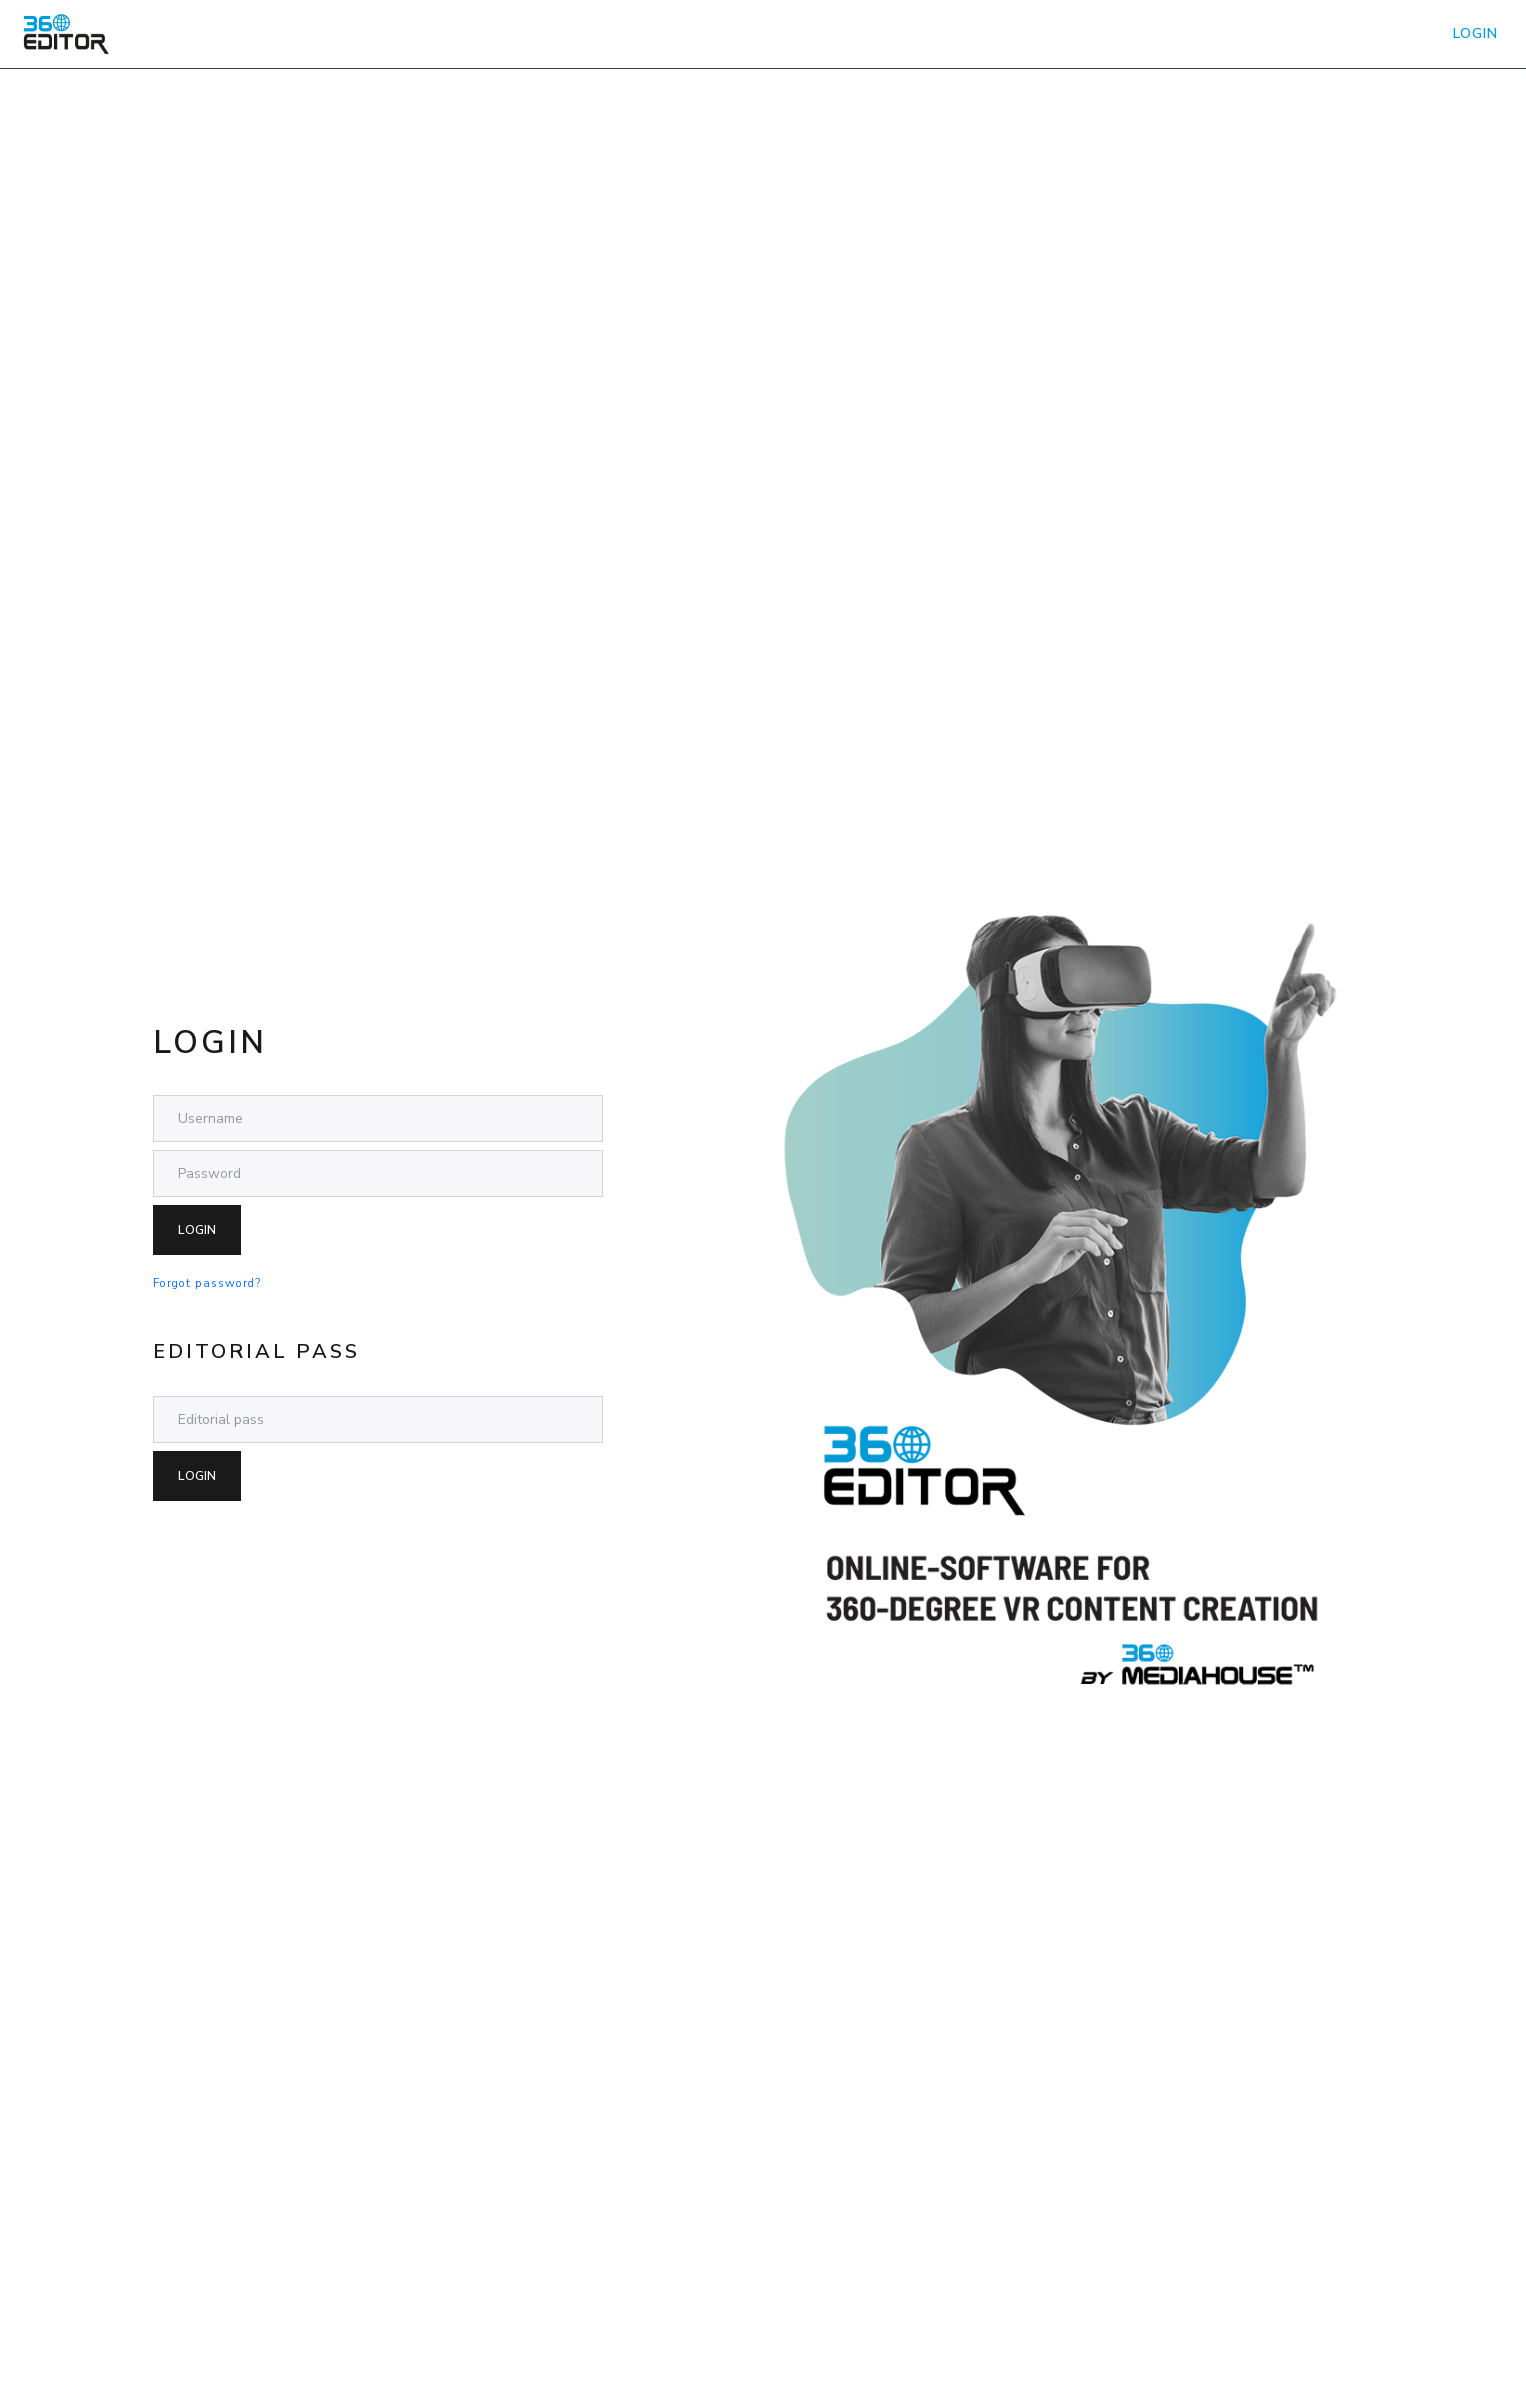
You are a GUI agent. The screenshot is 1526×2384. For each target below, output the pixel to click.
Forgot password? (207, 1283)
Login (197, 1230)
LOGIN (1475, 33)
